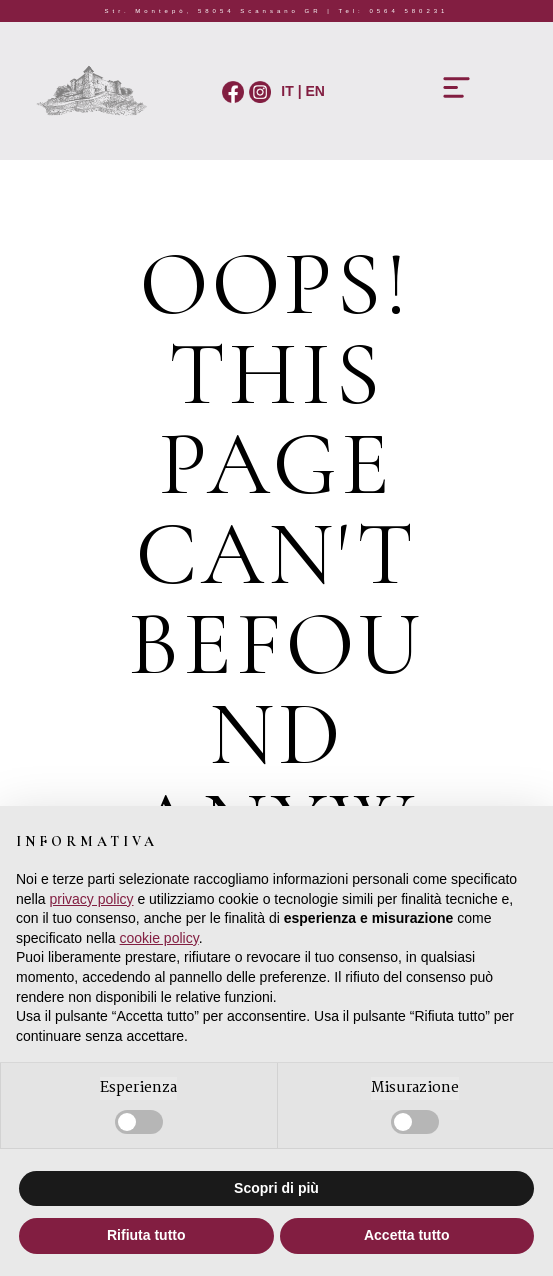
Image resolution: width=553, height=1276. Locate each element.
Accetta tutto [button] (407, 1235)
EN (315, 91)
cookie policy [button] (159, 938)
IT (285, 91)
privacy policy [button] (91, 899)
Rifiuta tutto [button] (146, 1235)
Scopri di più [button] (276, 1188)
